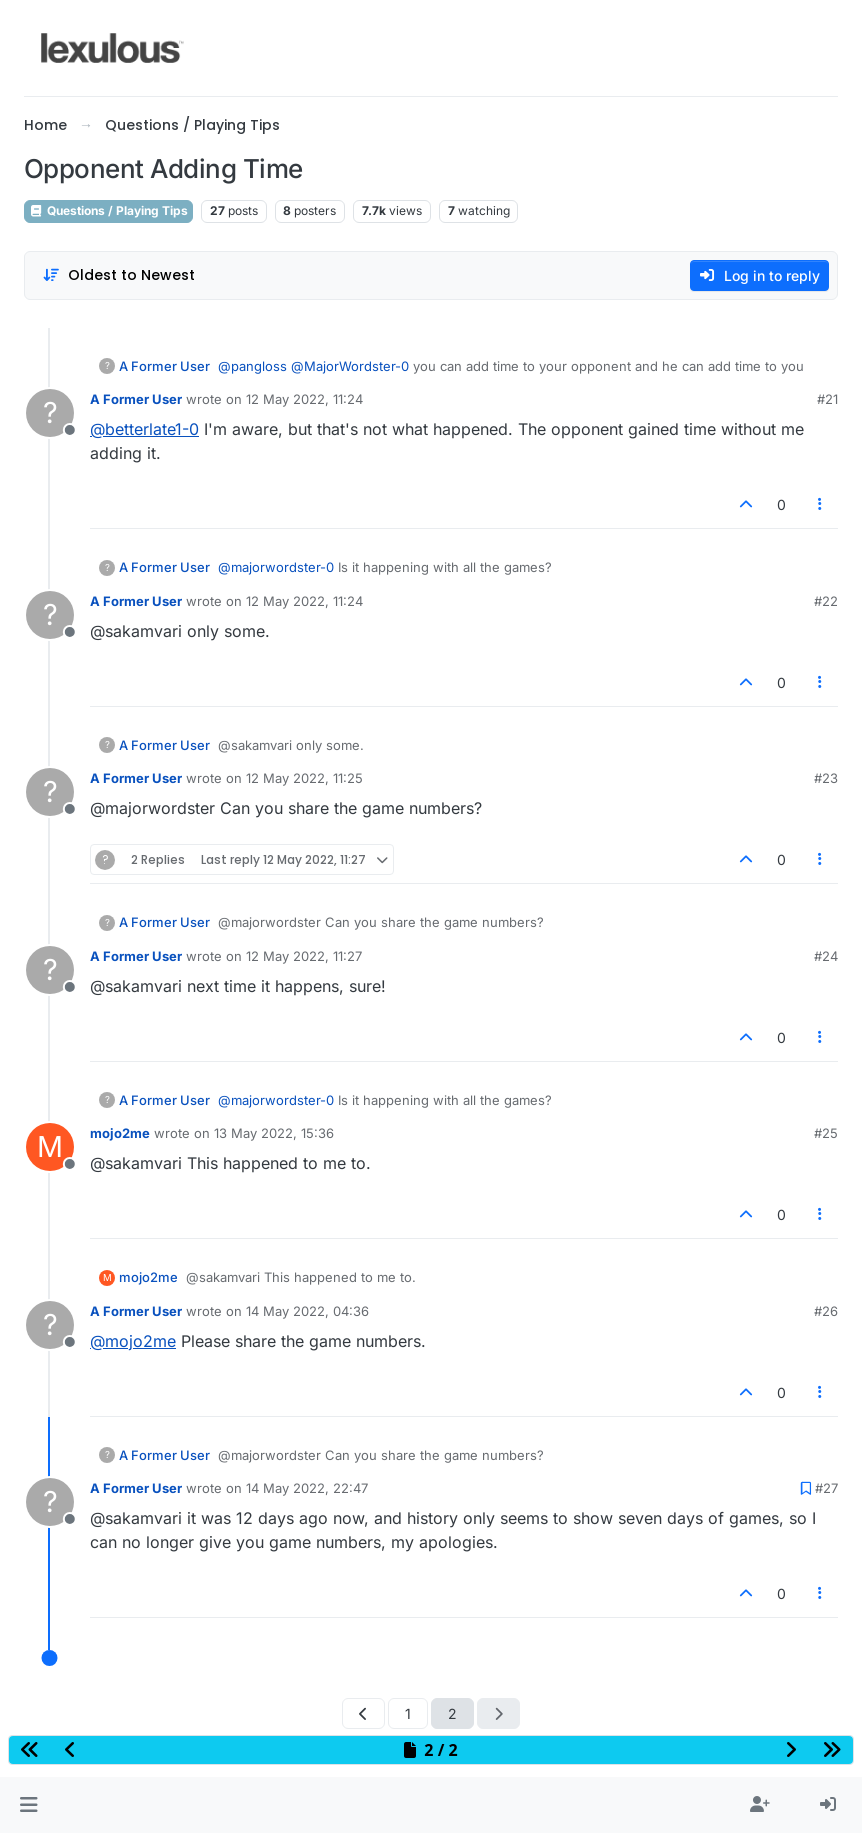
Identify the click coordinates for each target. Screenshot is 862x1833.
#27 (826, 1488)
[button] (28, 1805)
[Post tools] (821, 504)
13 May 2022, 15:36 (274, 1133)
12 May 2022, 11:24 (304, 399)
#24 (826, 956)
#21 (827, 399)
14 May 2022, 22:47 (307, 1488)
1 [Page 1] (408, 1713)
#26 (826, 1311)
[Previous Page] (363, 1713)
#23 (826, 778)
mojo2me (120, 1133)
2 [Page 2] (452, 1713)
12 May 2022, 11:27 (304, 956)
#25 (826, 1133)
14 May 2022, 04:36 (307, 1311)
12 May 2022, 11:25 (304, 778)
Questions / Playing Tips (108, 210)
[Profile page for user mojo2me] (50, 1147)
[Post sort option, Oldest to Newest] (118, 275)
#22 (826, 601)
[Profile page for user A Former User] (50, 413)
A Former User (164, 366)
